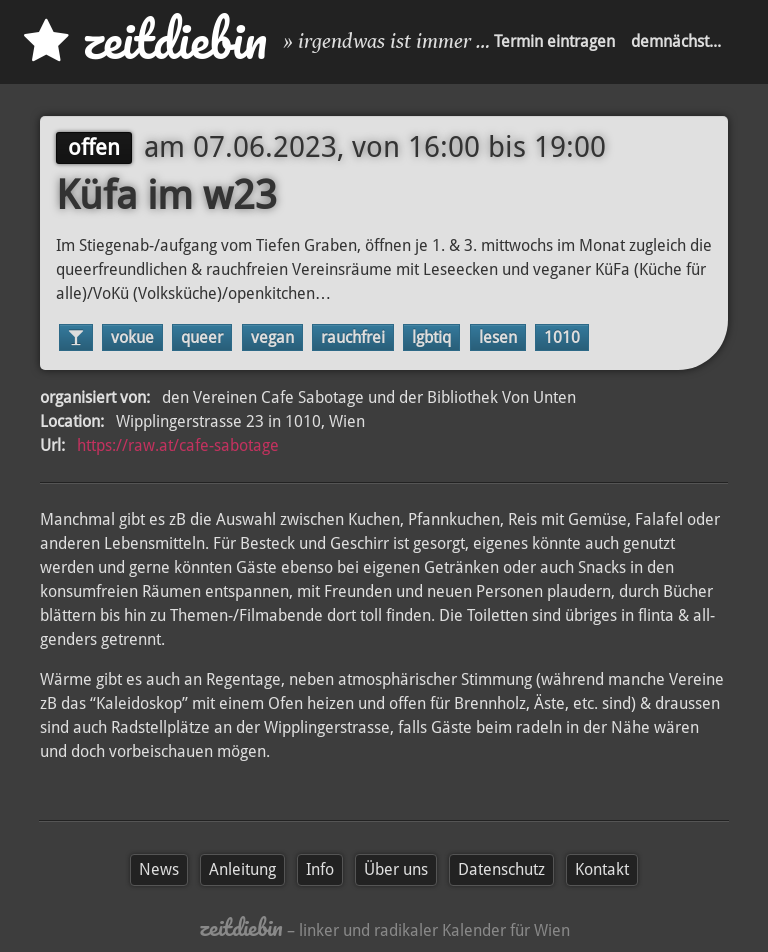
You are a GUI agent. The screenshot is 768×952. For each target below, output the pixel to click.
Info (320, 869)
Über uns (396, 869)
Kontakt (602, 869)
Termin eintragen (554, 41)
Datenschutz (501, 869)
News (159, 869)
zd (145, 39)
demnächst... (676, 41)
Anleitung (242, 869)
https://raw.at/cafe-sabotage (178, 445)
